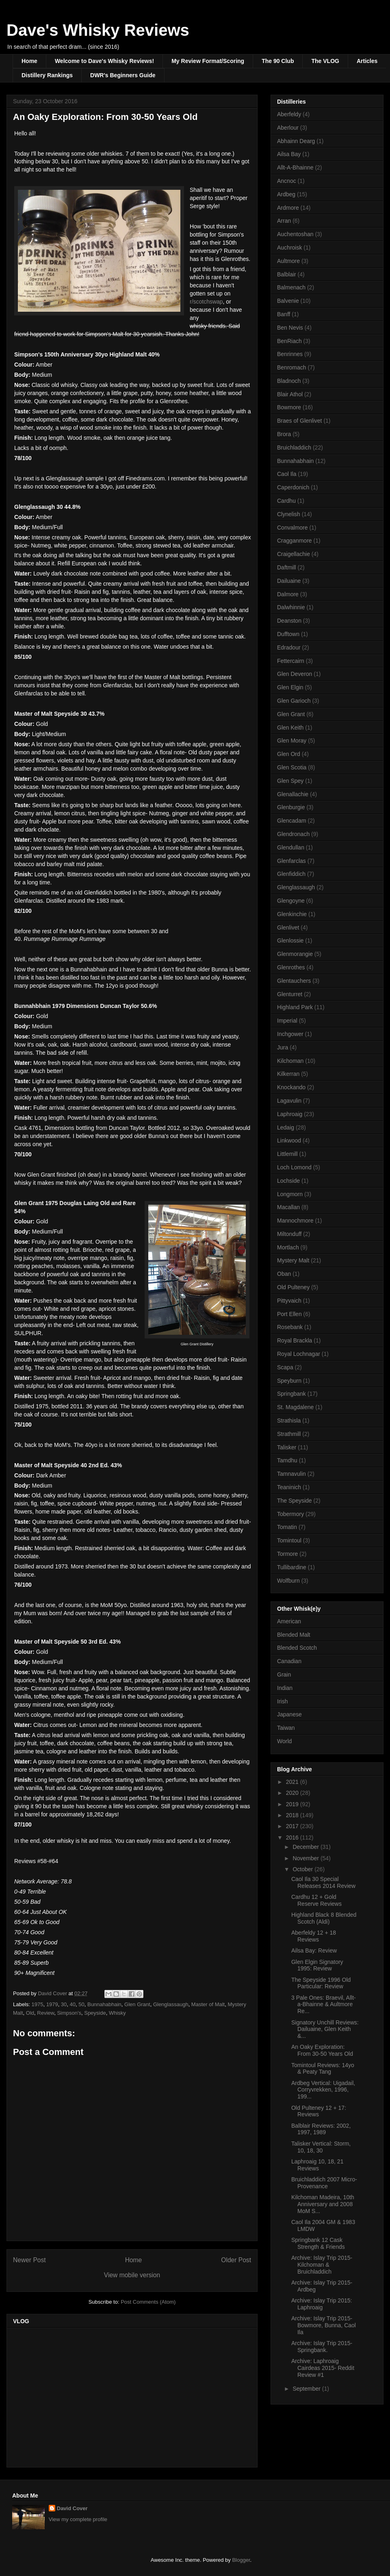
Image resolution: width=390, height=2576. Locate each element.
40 (73, 2004)
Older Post (236, 2260)
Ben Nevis (290, 327)
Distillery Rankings (47, 75)
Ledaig (285, 1127)
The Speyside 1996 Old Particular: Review (321, 1983)
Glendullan (290, 847)
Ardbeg (286, 194)
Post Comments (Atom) (148, 2302)
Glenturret (289, 994)
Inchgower (290, 1034)
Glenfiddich (291, 874)
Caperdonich (293, 487)
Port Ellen (289, 1314)
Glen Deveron (294, 674)
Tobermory (290, 1514)
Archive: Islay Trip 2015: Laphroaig (321, 2304)
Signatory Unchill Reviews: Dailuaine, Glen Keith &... (325, 2029)
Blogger (241, 2560)
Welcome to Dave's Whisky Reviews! (104, 61)
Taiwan (286, 1728)
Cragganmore (294, 540)
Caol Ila (286, 474)
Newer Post (29, 2260)
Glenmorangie (295, 954)
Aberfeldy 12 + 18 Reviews (313, 1936)
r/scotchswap (206, 301)
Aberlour (288, 127)
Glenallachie (292, 794)
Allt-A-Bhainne (295, 167)
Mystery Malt (293, 1260)
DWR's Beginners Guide (122, 75)
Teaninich (289, 1487)
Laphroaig (289, 1114)
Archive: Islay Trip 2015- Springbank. (321, 2346)
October (303, 1869)
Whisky (117, 2013)
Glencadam (291, 820)
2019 (293, 1804)
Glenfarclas (291, 861)
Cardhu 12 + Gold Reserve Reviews (316, 1900)
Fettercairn (290, 661)
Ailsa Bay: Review (314, 1950)
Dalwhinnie (291, 607)
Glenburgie (291, 807)
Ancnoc (286, 181)
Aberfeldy (289, 114)
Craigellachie (293, 554)
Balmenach (291, 287)
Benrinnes (290, 354)
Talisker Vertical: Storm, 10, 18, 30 (321, 2147)
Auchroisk (289, 247)
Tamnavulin (291, 1473)
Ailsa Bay (289, 154)
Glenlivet (288, 927)
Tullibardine (291, 1567)
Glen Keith (290, 727)
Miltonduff (289, 1234)
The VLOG (325, 61)
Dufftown (288, 634)
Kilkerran (288, 1074)
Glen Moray (291, 740)
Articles (367, 61)
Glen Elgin (290, 687)
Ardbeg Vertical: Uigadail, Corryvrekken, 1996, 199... (323, 2090)
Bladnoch (289, 381)
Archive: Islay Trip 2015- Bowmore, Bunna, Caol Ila (323, 2325)
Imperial (287, 1020)
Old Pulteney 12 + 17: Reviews (318, 2111)
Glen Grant (137, 2004)
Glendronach (293, 834)
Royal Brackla (294, 1340)
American (289, 1621)
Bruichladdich (294, 447)
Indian (284, 1688)
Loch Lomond (294, 1167)
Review (45, 2013)
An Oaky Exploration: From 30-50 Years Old (322, 2050)
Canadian (289, 1661)
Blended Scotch (297, 1647)
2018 (293, 1815)
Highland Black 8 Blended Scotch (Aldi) (323, 1918)
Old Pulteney (293, 1287)
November (306, 1858)
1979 (52, 2004)
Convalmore (292, 527)
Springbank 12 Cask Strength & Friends (318, 2243)
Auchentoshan (295, 234)
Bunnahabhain (104, 2004)
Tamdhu (287, 1460)
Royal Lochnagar (298, 1354)
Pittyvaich (289, 1300)
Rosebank (290, 1327)
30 (64, 2004)
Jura (282, 1047)
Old (30, 2013)
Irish (282, 1701)
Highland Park (295, 1007)
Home (29, 61)
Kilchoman (290, 1061)
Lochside (288, 1180)
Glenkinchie (292, 914)
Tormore (287, 1554)
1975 (37, 2004)
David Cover (72, 2508)
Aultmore (288, 261)
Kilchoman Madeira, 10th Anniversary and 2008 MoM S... (322, 2204)
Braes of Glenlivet (299, 420)
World (284, 1741)
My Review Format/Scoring (207, 61)
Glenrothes (291, 967)
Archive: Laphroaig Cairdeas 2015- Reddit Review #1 (322, 2368)
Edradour (289, 647)
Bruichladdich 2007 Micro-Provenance (324, 2182)
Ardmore (288, 207)
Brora (284, 434)
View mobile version (132, 2275)
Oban (284, 1274)
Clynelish (288, 514)
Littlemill (287, 1154)
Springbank (291, 1393)
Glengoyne (291, 900)
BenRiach (289, 341)
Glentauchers (294, 980)
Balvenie (288, 301)
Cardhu (286, 500)
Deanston (289, 620)
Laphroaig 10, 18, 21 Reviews (317, 2165)
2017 (293, 1826)
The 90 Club (278, 61)
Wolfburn (288, 1580)
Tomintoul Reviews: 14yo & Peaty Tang (322, 2068)
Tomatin (287, 1527)
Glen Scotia (291, 767)
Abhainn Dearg (296, 141)
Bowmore (289, 407)
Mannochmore (295, 1220)
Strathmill (289, 1434)
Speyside (95, 2013)
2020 (293, 1793)
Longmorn (290, 1194)
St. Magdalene (295, 1407)
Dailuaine (289, 581)
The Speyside (294, 1500)
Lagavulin (289, 1100)
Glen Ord (288, 754)
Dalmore (288, 594)
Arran (284, 220)
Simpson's (69, 2013)
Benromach (291, 367)
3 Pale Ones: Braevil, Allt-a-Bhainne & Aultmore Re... (323, 2004)
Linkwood (289, 1140)
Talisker (286, 1447)
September (307, 2388)
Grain (284, 1674)
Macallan (288, 1207)
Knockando (291, 1087)
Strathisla (289, 1420)
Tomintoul (289, 1540)
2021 (293, 1782)
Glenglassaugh (170, 2004)
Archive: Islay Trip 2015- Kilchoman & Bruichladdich (321, 2265)
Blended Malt (293, 1634)
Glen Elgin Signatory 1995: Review (317, 1965)
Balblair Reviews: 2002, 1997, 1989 (321, 2129)
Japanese (289, 1714)
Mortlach (288, 1247)
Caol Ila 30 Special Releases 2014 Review (323, 1882)
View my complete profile (78, 2519)
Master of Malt (208, 2004)
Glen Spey (290, 781)
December (306, 1847)
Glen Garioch (293, 700)
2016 (293, 1837)
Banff (283, 314)
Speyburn (289, 1380)
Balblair (286, 274)
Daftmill (286, 567)
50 (81, 2004)
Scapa (285, 1367)
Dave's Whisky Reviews (97, 30)
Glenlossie (290, 940)
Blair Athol (290, 394)
